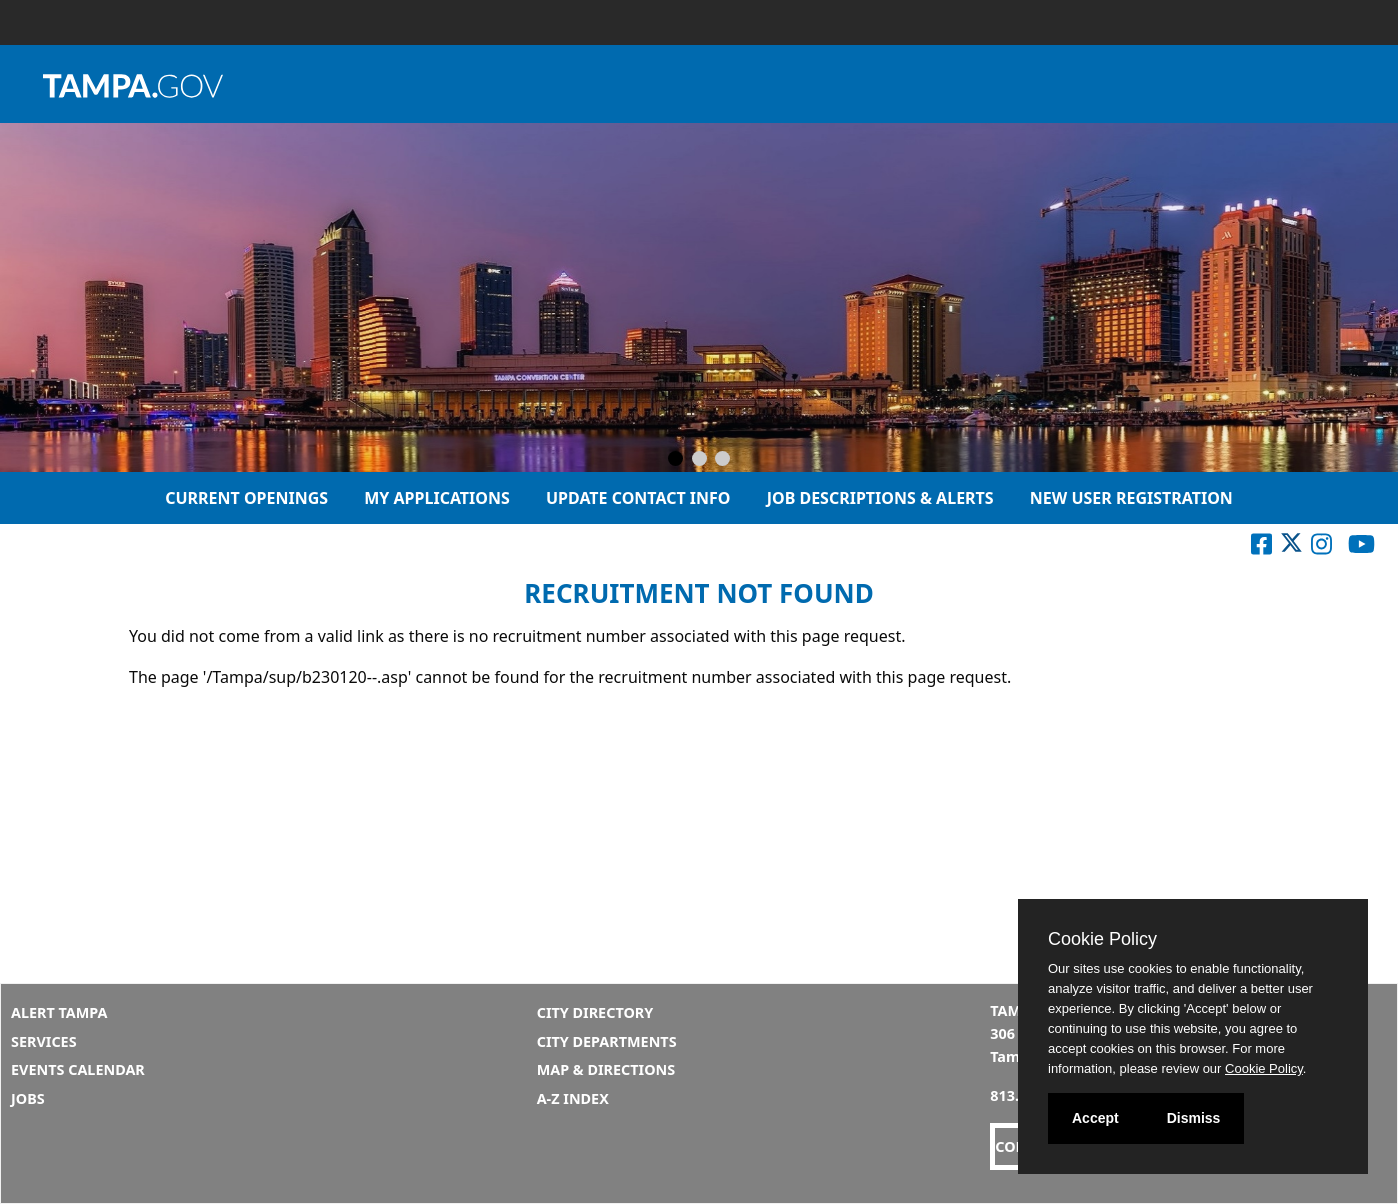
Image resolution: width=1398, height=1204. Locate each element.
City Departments (607, 1041)
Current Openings (246, 498)
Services (44, 1041)
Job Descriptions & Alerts (880, 498)
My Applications (437, 498)
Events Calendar (78, 1069)
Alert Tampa (59, 1012)
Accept (1095, 1118)
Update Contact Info (638, 498)
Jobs (28, 1098)
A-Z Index (573, 1098)
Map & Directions (606, 1069)
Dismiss (1194, 1118)
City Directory (595, 1012)
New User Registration (1131, 498)
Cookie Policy (1102, 939)
